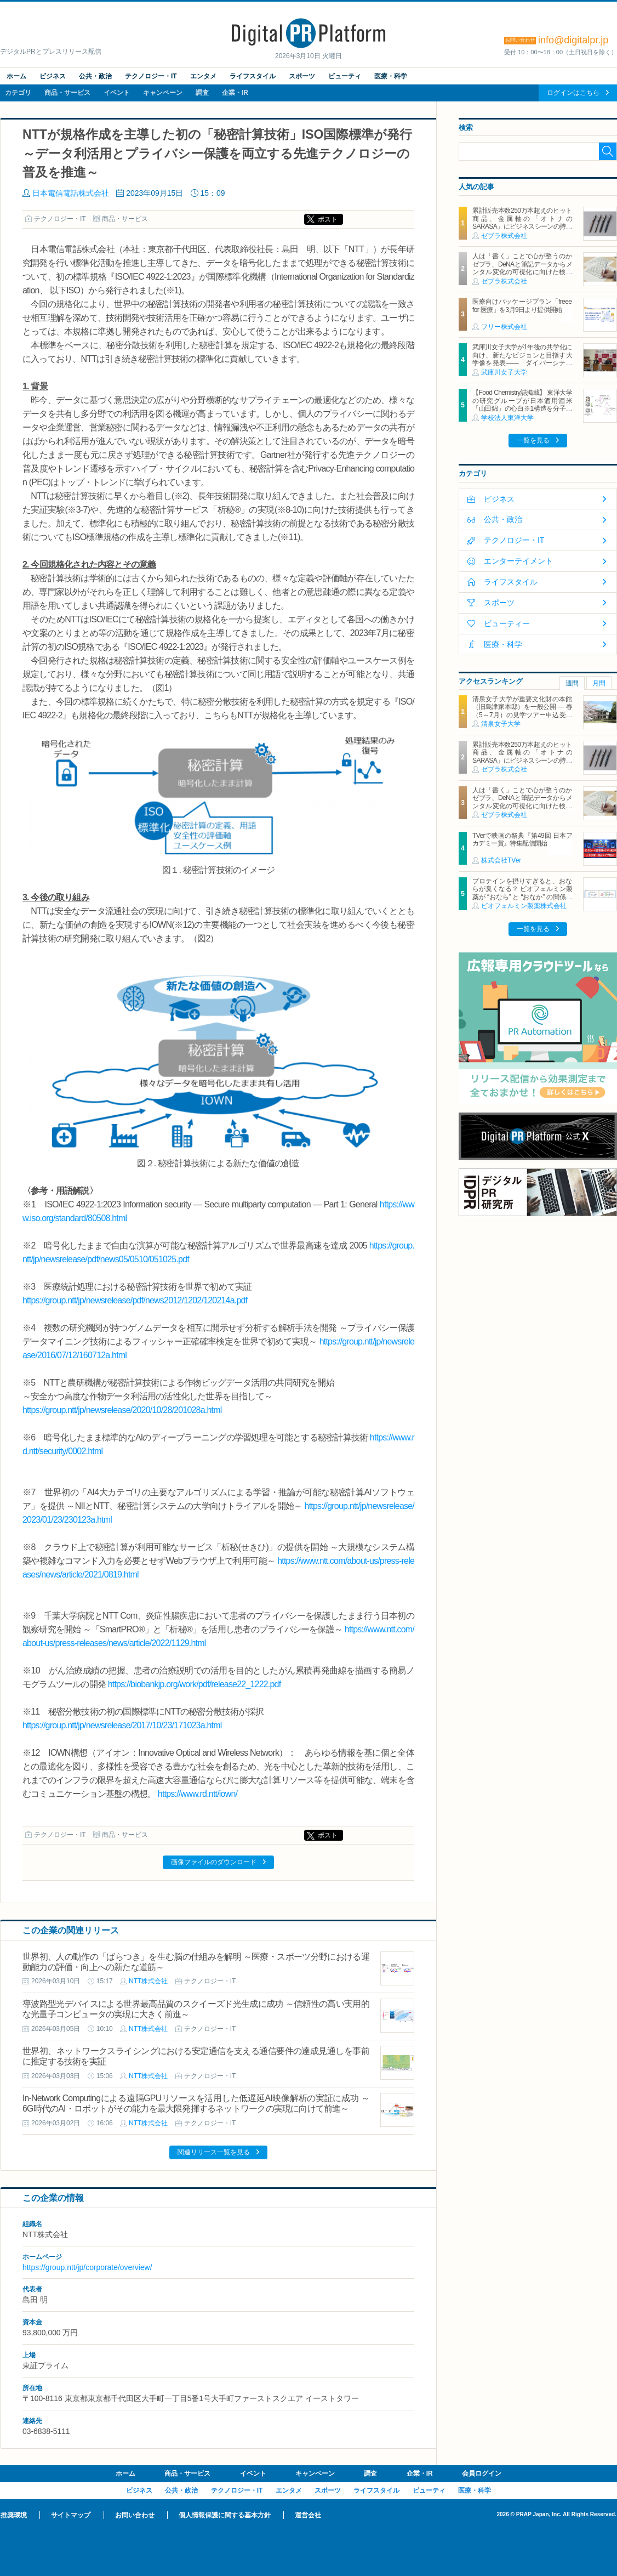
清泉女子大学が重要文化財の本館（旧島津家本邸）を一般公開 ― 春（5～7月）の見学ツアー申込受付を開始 (522, 711)
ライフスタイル (253, 76)
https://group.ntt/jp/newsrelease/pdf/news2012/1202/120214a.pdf (134, 1300)
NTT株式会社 (148, 1981)
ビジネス (52, 76)
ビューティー (507, 623)
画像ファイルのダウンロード (213, 1862)
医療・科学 (390, 76)
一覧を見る (533, 440)
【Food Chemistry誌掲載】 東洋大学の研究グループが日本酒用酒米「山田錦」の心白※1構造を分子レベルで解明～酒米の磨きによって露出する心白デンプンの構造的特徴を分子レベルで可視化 (522, 412)
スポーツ (302, 76)
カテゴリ (18, 93)
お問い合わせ (135, 2515)
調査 (202, 93)
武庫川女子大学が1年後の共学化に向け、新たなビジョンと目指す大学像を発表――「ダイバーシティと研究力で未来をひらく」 (522, 359)
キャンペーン (162, 93)
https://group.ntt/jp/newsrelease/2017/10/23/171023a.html (121, 1725)
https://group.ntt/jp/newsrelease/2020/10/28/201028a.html (121, 1410)
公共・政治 (95, 76)
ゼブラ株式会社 (504, 236)
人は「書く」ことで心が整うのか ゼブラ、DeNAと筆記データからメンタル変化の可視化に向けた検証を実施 (522, 267)
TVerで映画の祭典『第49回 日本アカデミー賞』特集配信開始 (522, 839)
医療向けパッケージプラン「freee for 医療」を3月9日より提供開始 (522, 305)
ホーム (16, 76)
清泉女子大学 (501, 724)
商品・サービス (67, 93)
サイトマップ (70, 2515)
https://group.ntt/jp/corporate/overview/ (87, 2267)
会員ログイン (481, 2473)
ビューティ (344, 76)
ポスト (328, 219)
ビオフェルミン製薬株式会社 (524, 906)
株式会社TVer (501, 860)
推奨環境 (14, 2515)
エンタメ (203, 76)
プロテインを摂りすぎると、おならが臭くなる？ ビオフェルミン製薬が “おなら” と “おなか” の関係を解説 (522, 893)
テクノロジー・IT (151, 76)
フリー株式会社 (504, 327)
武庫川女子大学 (504, 372)
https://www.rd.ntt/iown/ (197, 1793)
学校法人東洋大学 (507, 418)
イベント (117, 93)
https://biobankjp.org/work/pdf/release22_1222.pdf (194, 1684)
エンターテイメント (518, 561)
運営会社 (308, 2515)
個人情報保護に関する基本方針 (225, 2515)
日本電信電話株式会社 (70, 193)
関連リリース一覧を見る (214, 2152)
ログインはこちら (573, 93)
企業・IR (235, 93)
